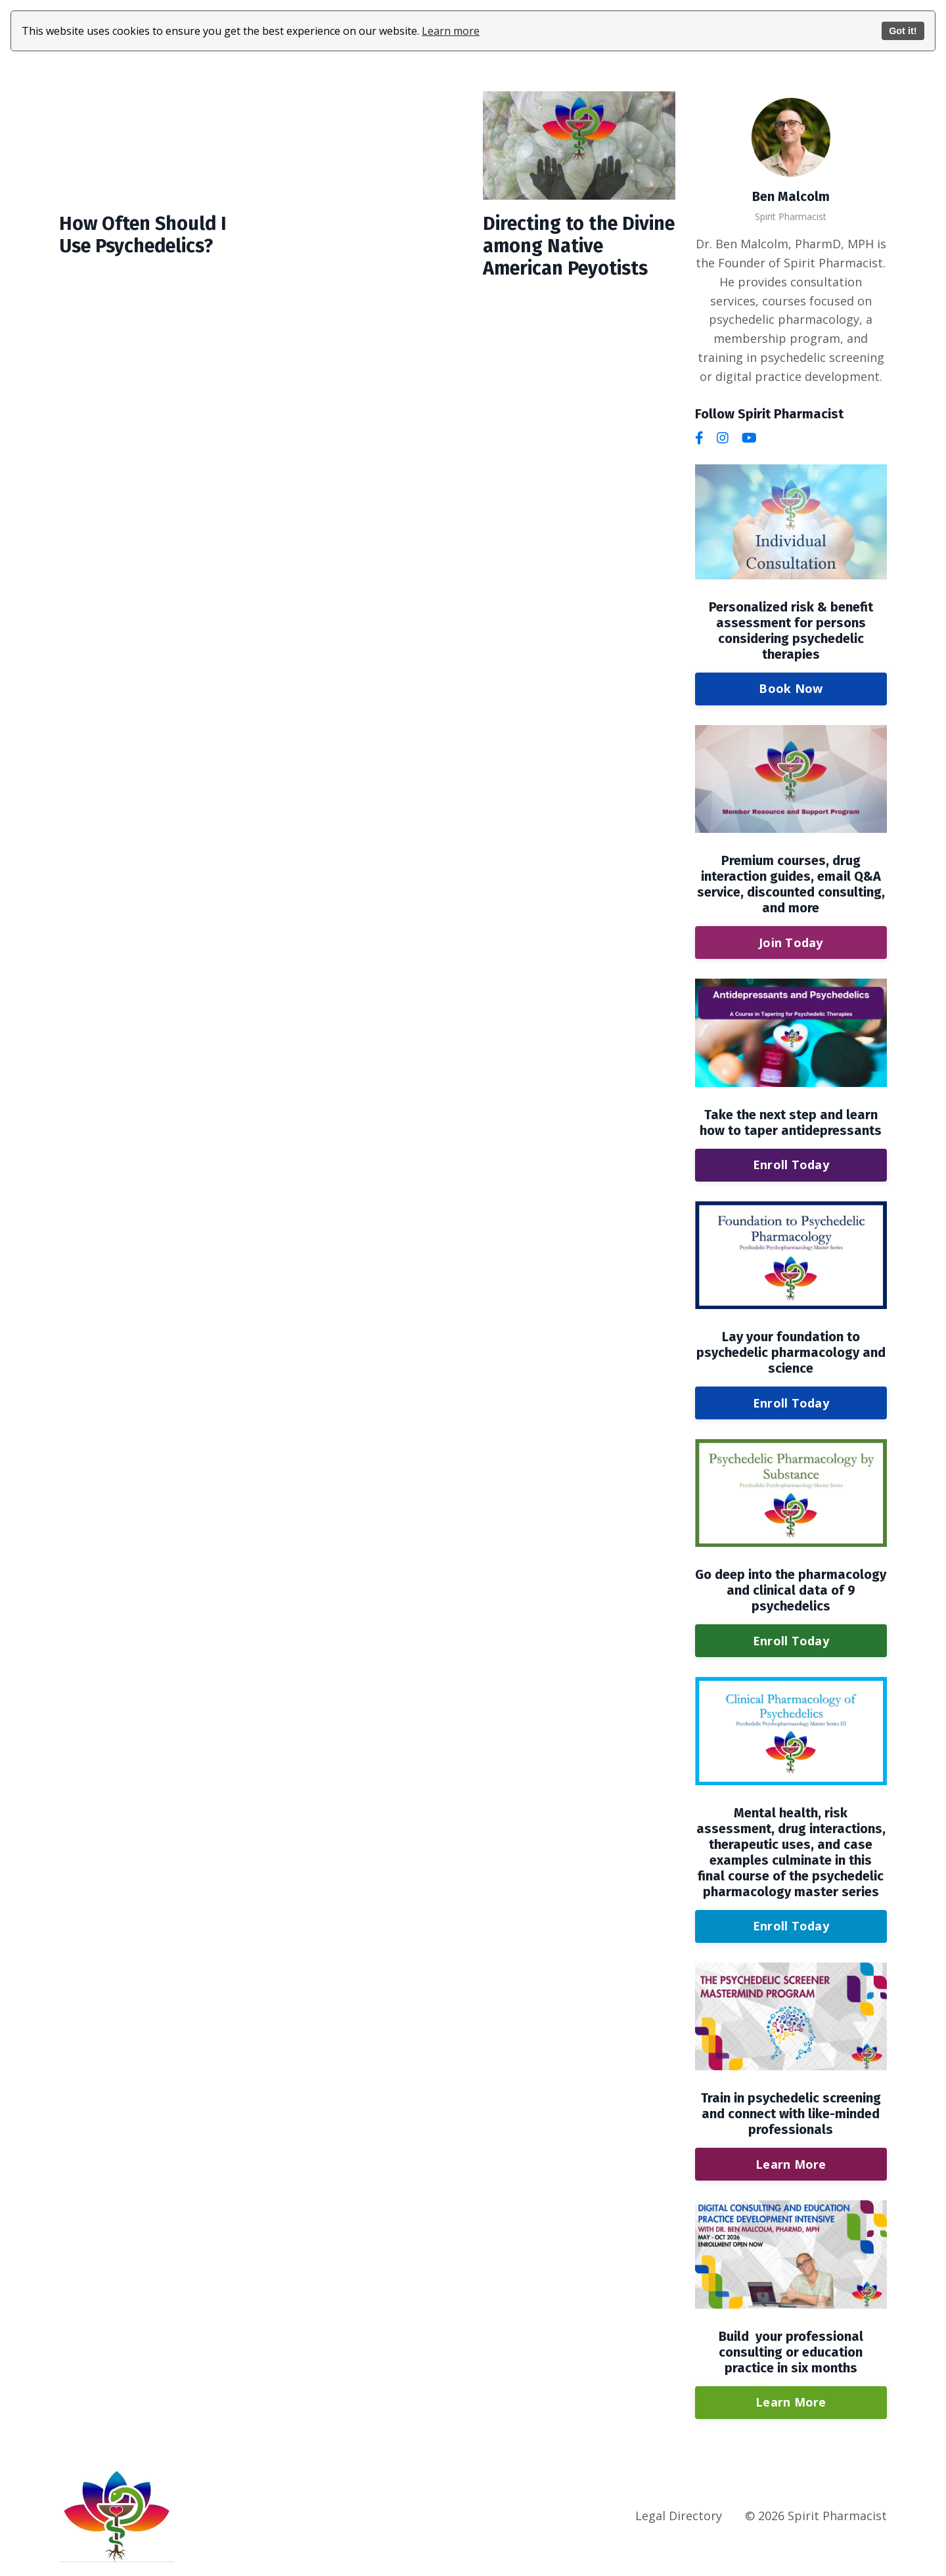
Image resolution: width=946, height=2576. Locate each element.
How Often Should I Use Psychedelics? (146, 235)
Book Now (790, 688)
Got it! (902, 31)
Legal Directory (678, 2515)
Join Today (791, 942)
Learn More (790, 2163)
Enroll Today (791, 1164)
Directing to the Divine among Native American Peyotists (576, 247)
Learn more (451, 31)
